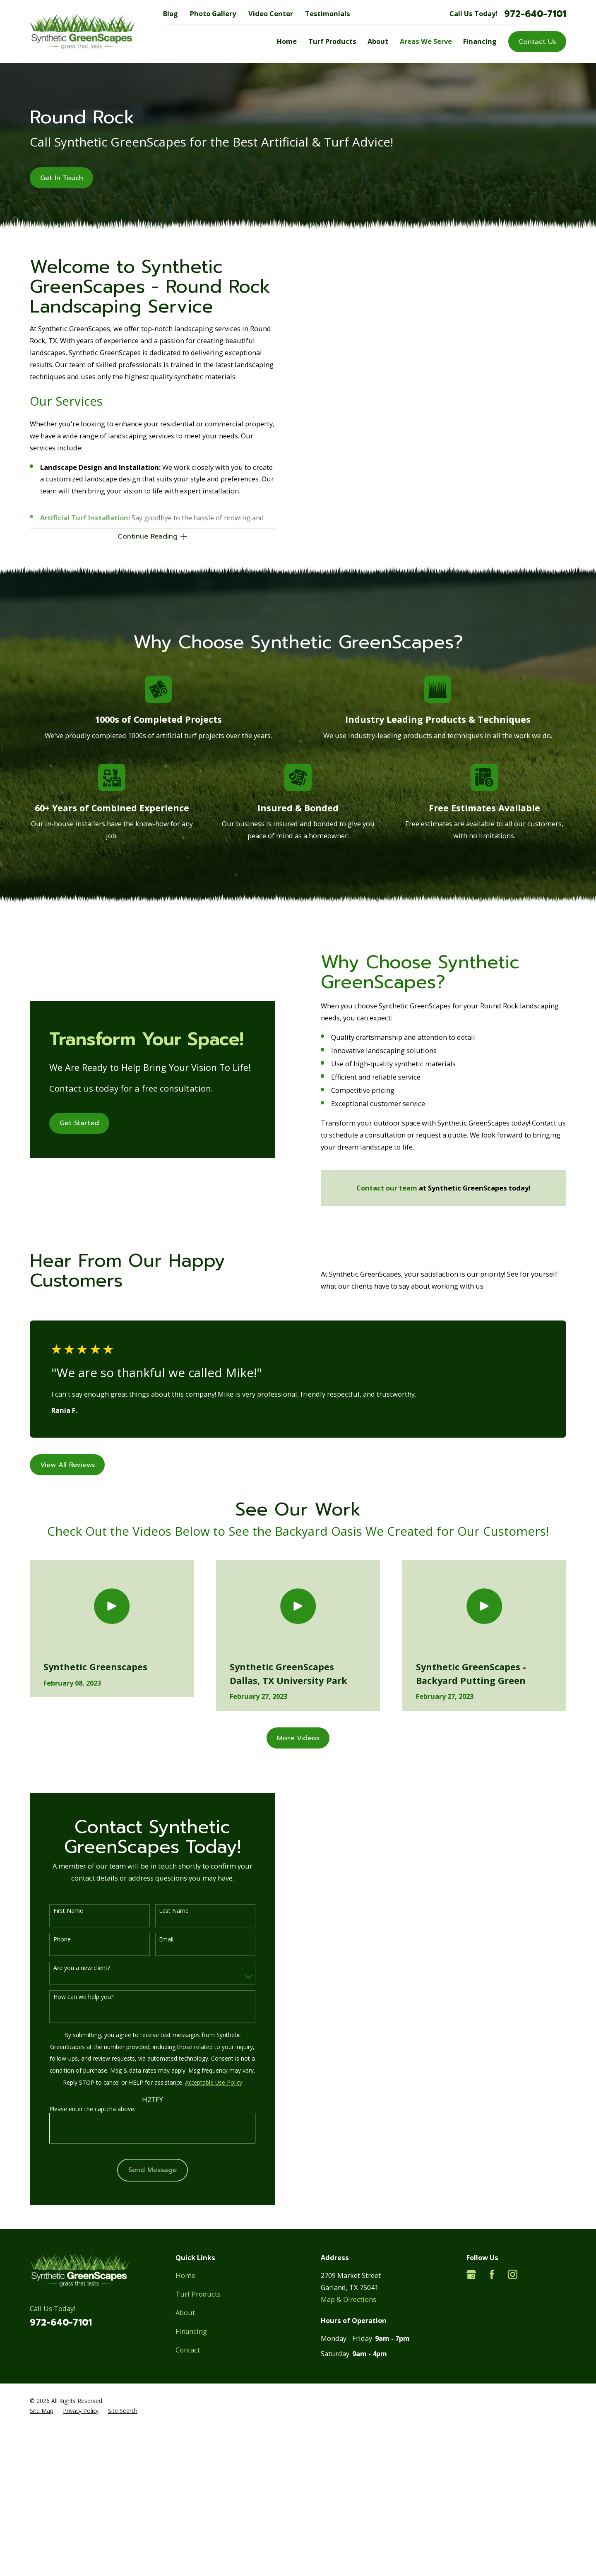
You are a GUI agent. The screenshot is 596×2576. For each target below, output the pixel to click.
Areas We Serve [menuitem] (426, 41)
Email (156, 1939)
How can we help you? (73, 1997)
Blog (170, 13)
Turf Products (198, 2294)
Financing (191, 2331)
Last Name (164, 1911)
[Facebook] (492, 2274)
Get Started (69, 1123)
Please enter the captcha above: (83, 2109)
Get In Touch (61, 178)
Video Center (270, 13)
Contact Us (537, 41)
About (185, 2312)
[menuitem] (41, 2411)
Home (185, 2275)
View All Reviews (67, 1465)
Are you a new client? (71, 1968)
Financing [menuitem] (480, 41)
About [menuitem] (378, 41)
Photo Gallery (213, 13)
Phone (52, 1939)
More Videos (298, 1738)
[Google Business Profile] (471, 2274)
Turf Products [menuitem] (332, 41)
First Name (58, 1911)
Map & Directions (348, 2299)
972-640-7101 (535, 14)
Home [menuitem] (287, 41)
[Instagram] (512, 2274)
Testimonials (327, 13)
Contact (187, 2350)
